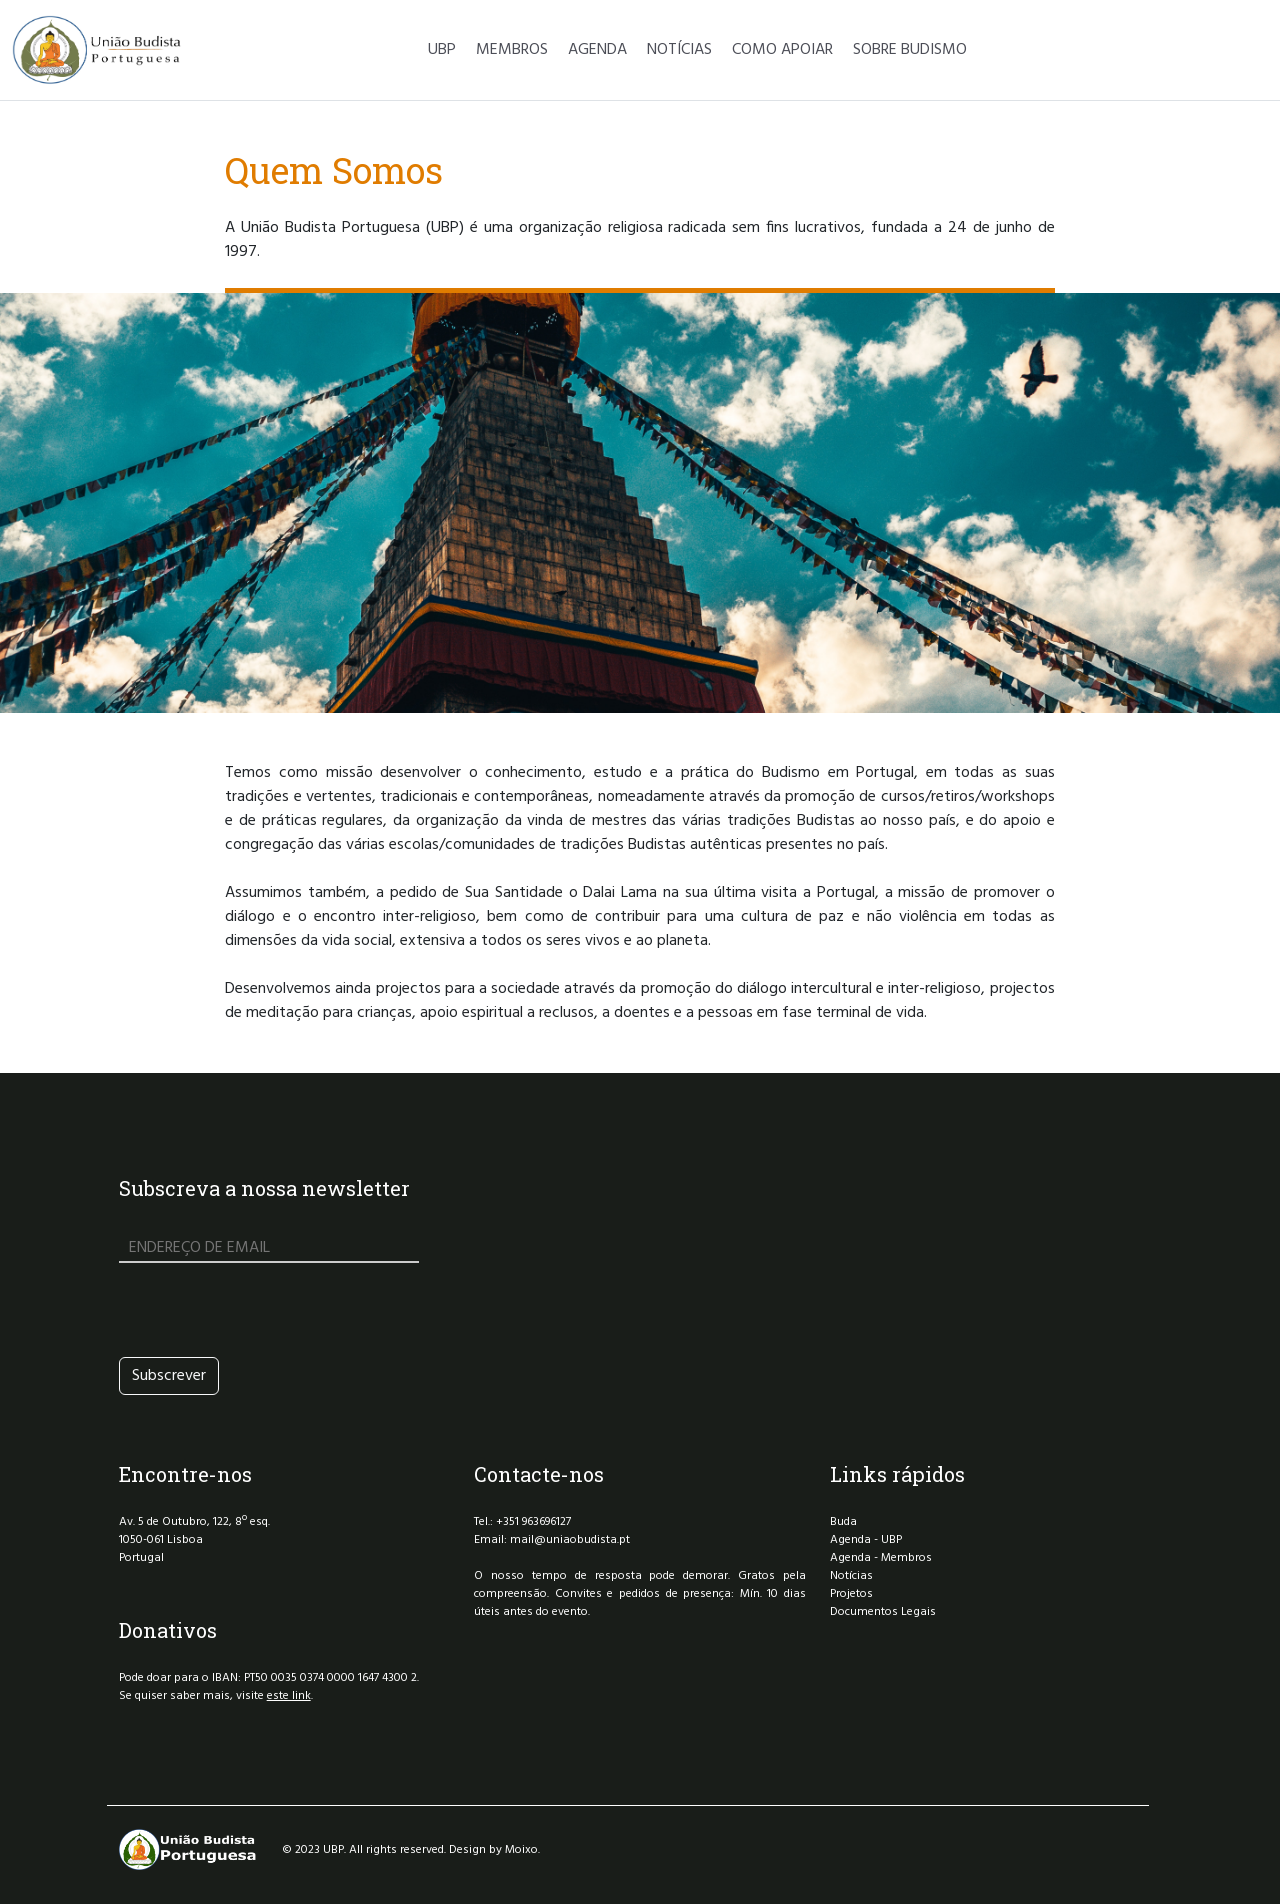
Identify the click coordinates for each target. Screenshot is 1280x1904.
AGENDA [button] (597, 50)
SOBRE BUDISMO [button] (910, 50)
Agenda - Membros (881, 1558)
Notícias (851, 1576)
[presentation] (271, 1310)
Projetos (851, 1594)
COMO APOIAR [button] (782, 50)
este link (289, 1696)
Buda (843, 1522)
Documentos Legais (883, 1612)
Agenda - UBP (866, 1540)
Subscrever (169, 1376)
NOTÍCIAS (679, 50)
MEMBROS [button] (512, 50)
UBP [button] (442, 50)
